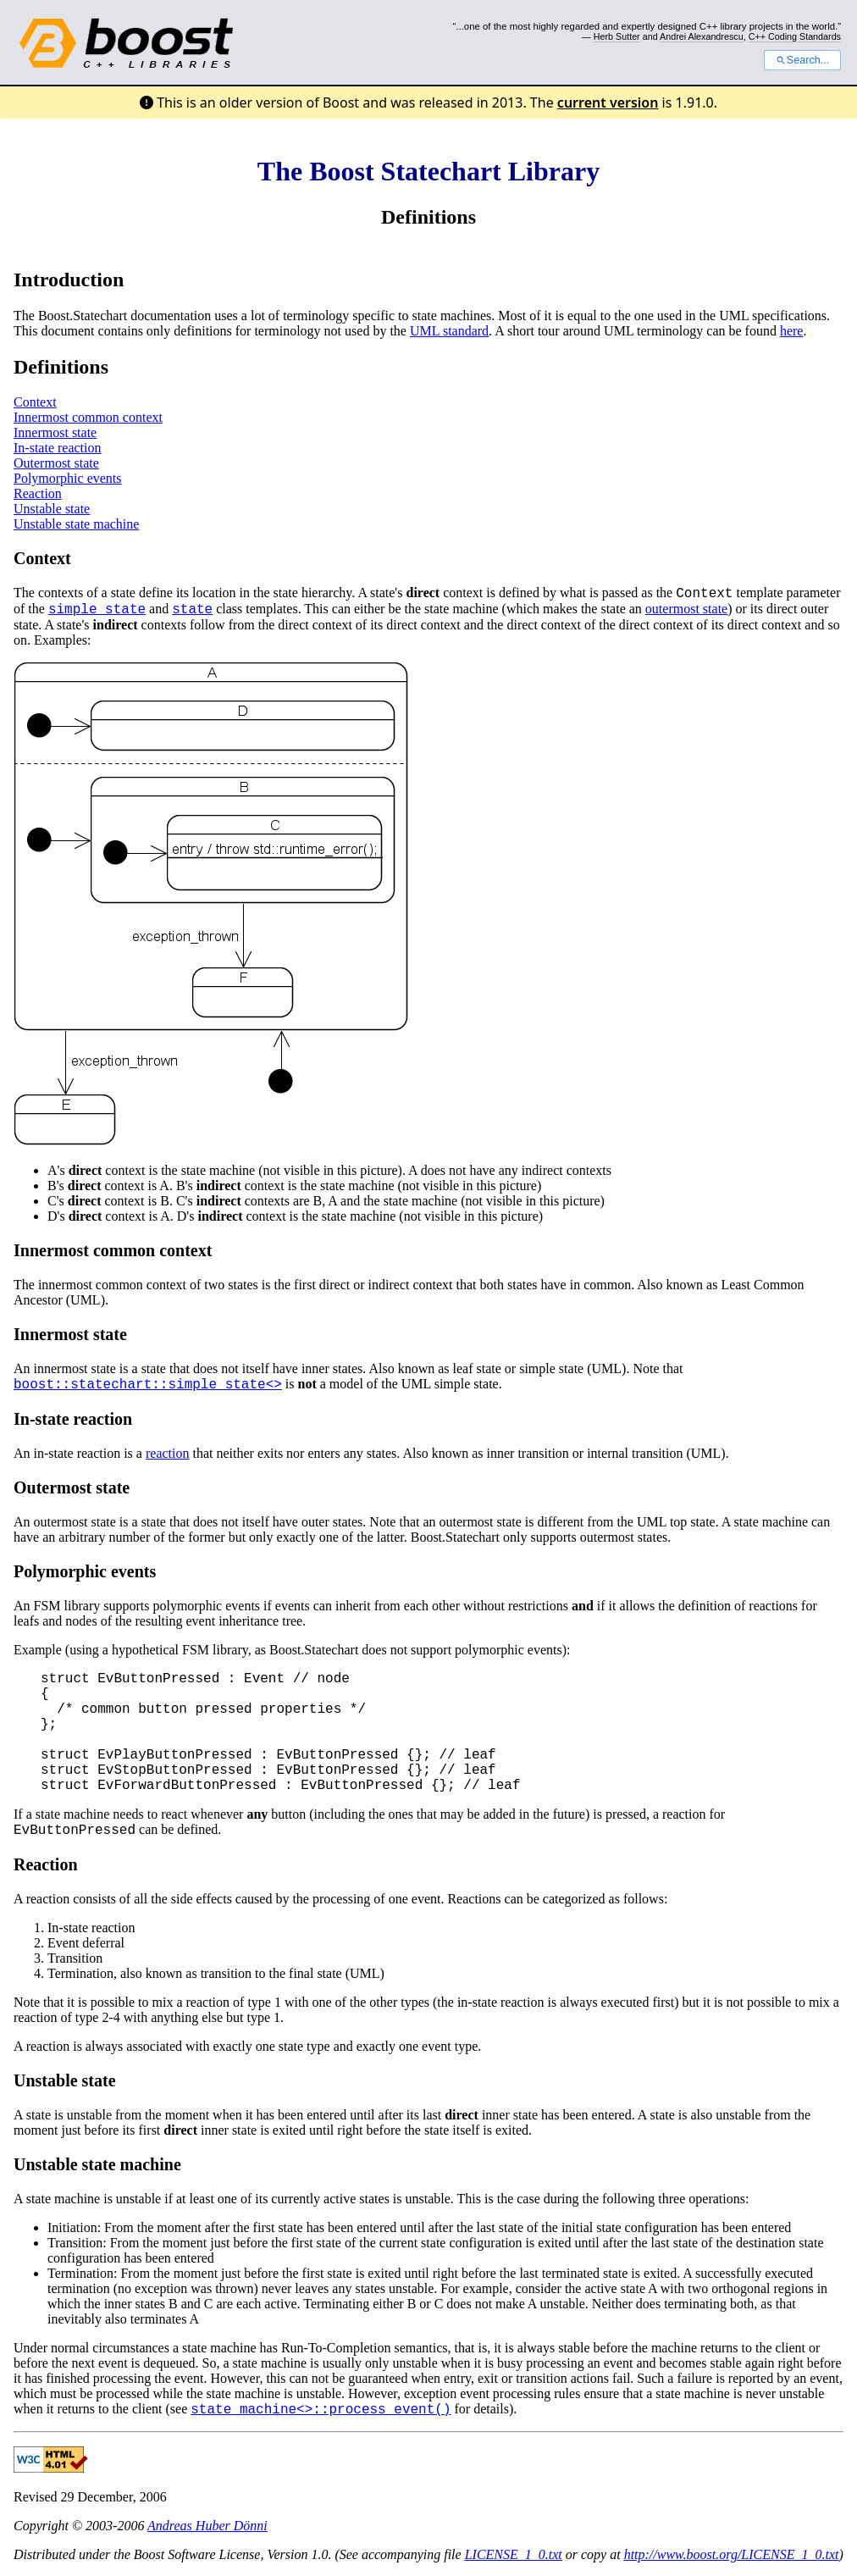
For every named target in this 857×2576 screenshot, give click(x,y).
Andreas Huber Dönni (207, 2525)
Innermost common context (88, 417)
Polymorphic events (68, 478)
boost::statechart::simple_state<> (148, 1385)
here (792, 331)
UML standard (449, 331)
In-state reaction (58, 447)
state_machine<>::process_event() (321, 2410)
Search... (802, 60)
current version (608, 102)
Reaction (38, 493)
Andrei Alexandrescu (702, 36)
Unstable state (52, 508)
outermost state (686, 608)
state (192, 610)
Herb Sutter (617, 36)
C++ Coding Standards (795, 36)
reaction (168, 1453)
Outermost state (56, 463)
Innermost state (55, 432)
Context (35, 402)
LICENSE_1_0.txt (513, 2554)
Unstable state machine (76, 524)
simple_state (97, 610)
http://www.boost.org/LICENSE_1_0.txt (731, 2554)
